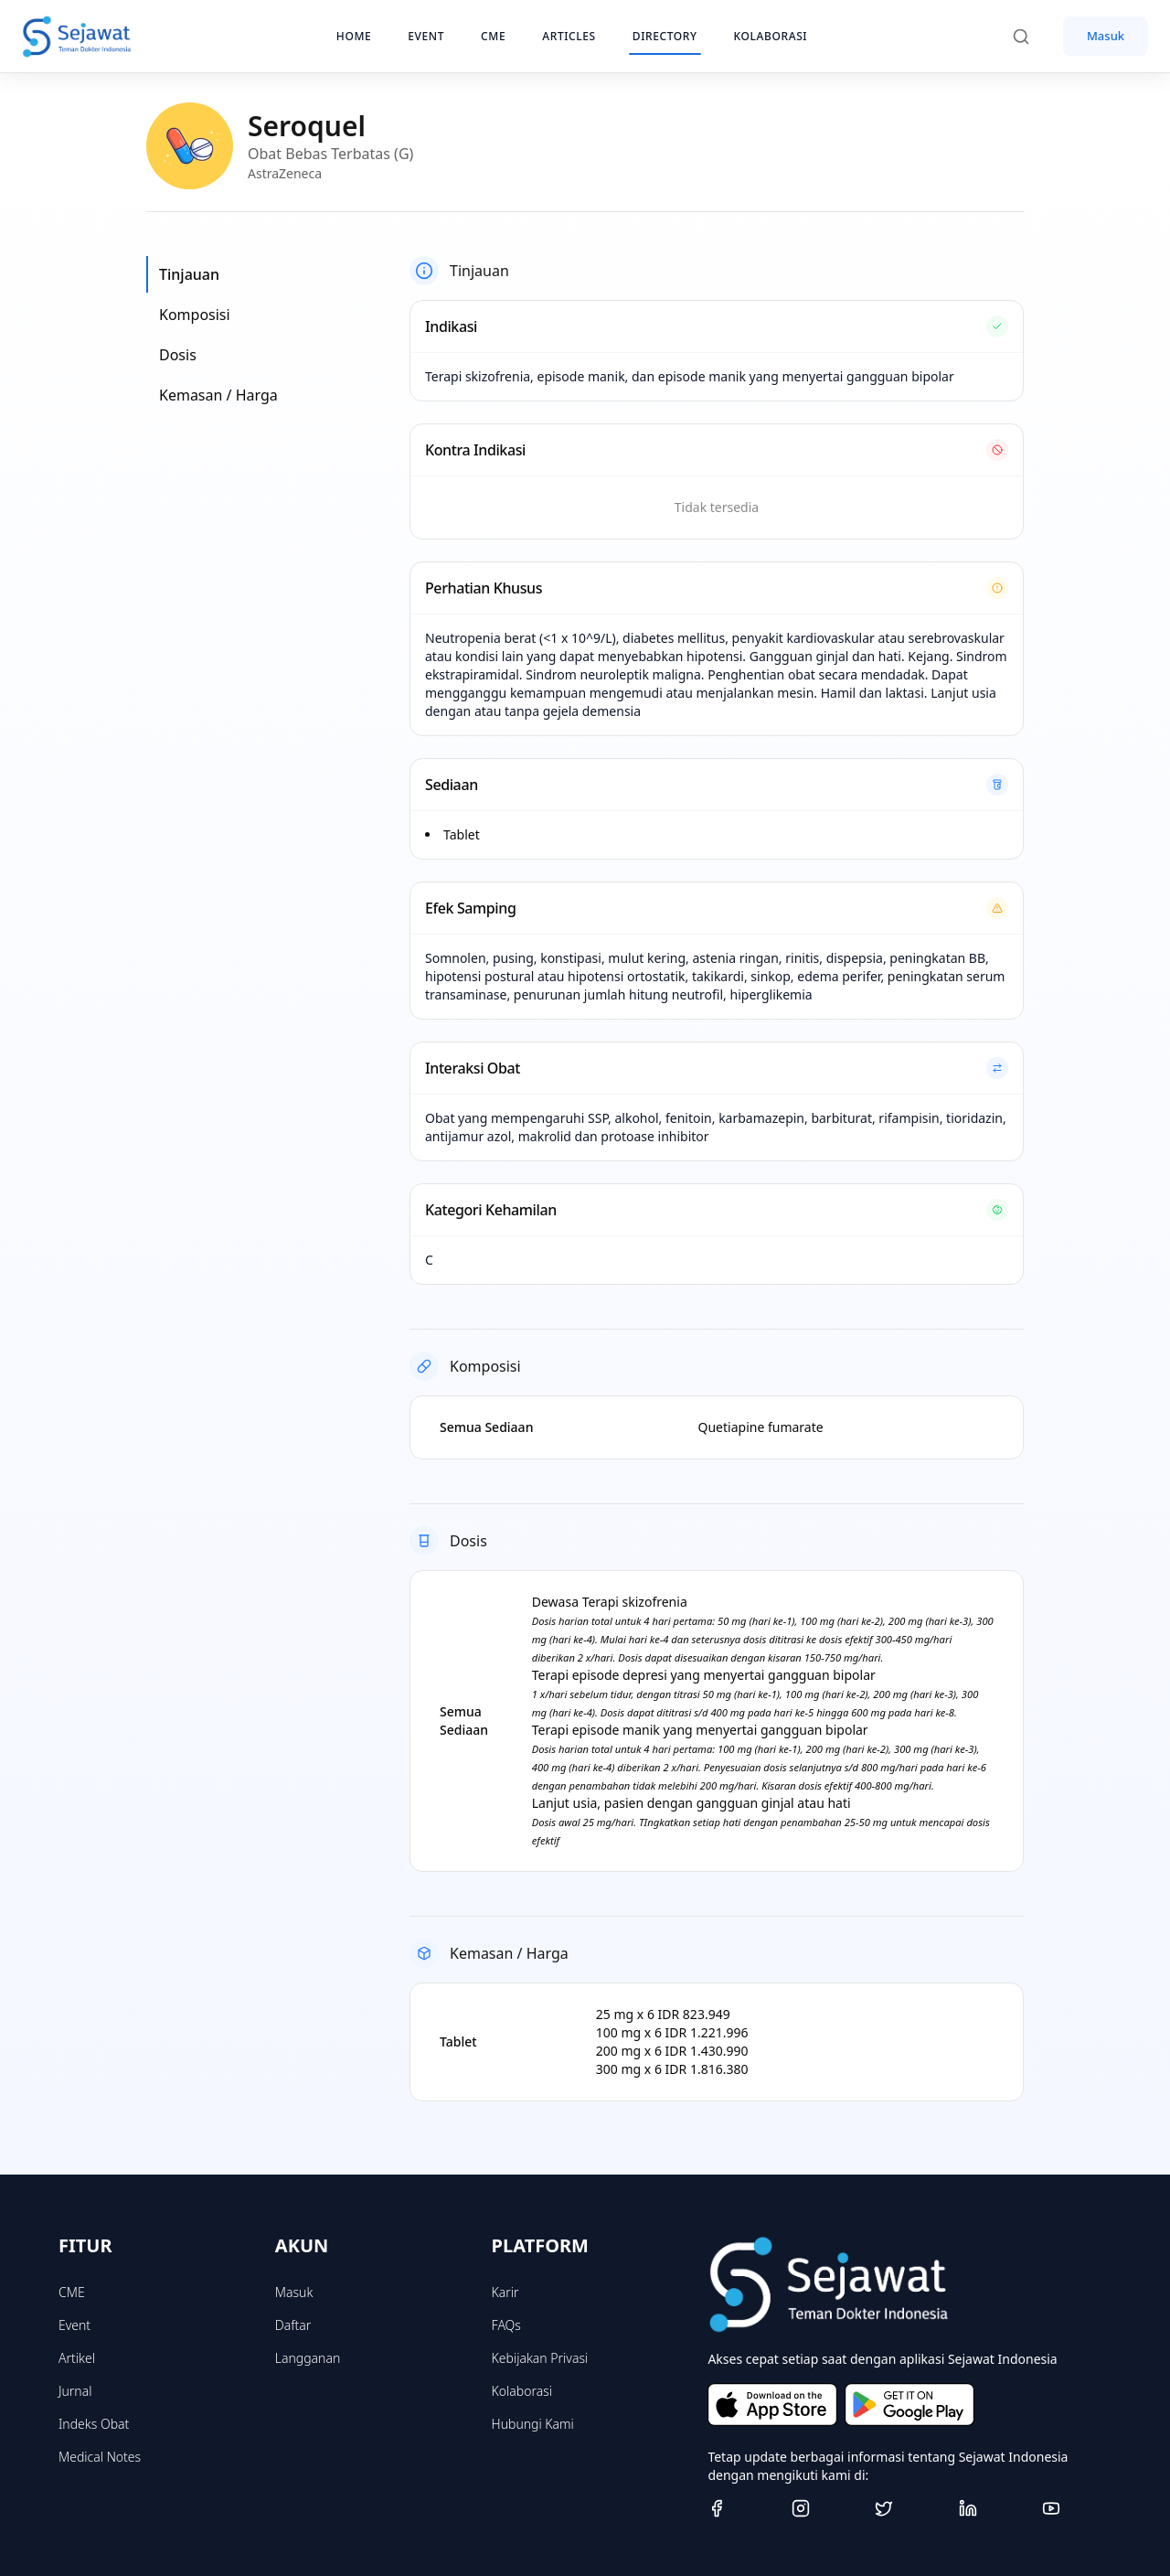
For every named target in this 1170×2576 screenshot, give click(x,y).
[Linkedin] (993, 2508)
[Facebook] (742, 2508)
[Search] (1030, 36)
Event (74, 2325)
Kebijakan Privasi (540, 2358)
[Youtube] (1077, 2508)
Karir (505, 2292)
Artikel (76, 2358)
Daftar (293, 2325)
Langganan (307, 2358)
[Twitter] (909, 2508)
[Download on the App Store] (772, 2404)
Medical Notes (99, 2456)
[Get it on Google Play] (909, 2404)
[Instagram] (826, 2508)
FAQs (506, 2325)
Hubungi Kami (533, 2423)
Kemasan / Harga (218, 395)
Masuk (1105, 35)
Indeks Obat (93, 2423)
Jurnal (74, 2391)
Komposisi (194, 315)
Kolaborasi (522, 2391)
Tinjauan (189, 274)
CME (71, 2292)
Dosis (178, 355)
